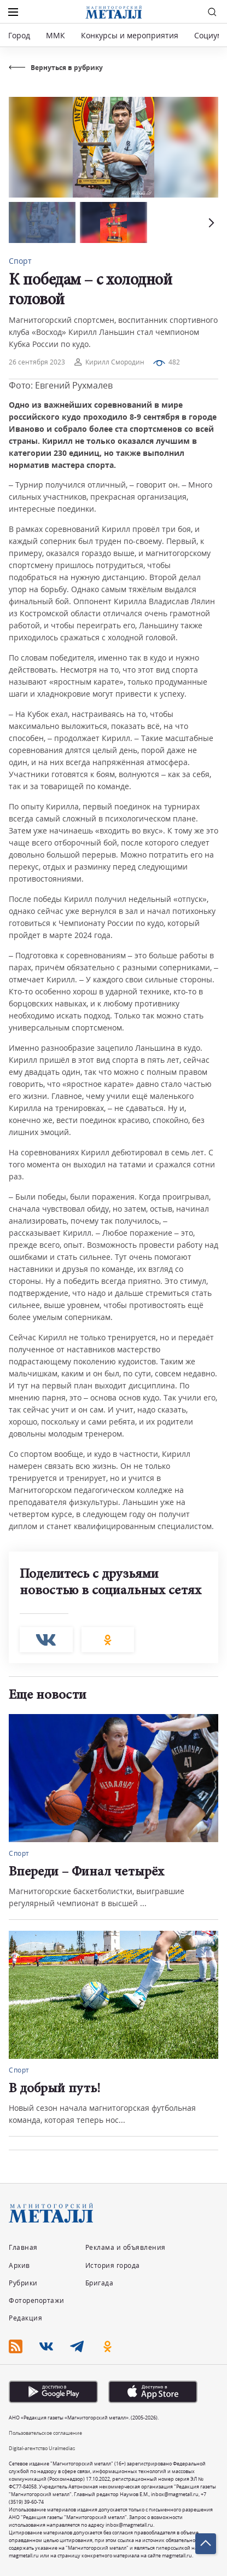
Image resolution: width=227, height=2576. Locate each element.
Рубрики (23, 2283)
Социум (208, 35)
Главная (23, 2247)
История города (112, 2265)
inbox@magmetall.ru (175, 2494)
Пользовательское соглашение (45, 2432)
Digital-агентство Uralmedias (42, 2448)
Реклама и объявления (125, 2247)
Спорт (20, 261)
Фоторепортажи (37, 2300)
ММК (55, 35)
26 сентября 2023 (37, 362)
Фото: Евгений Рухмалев (61, 385)
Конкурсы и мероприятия (131, 35)
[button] (210, 222)
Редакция (25, 2318)
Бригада (99, 2283)
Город (19, 35)
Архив (19, 2265)
